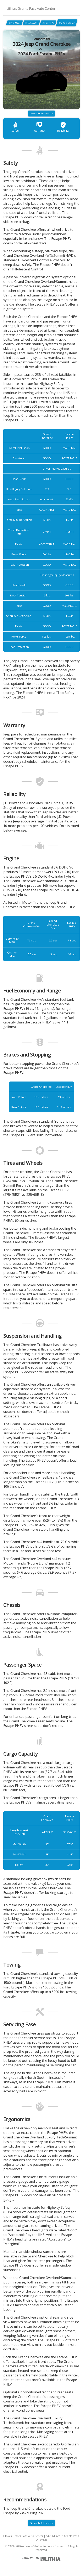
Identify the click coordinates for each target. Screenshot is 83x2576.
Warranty (39, 126)
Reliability (63, 126)
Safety (15, 126)
